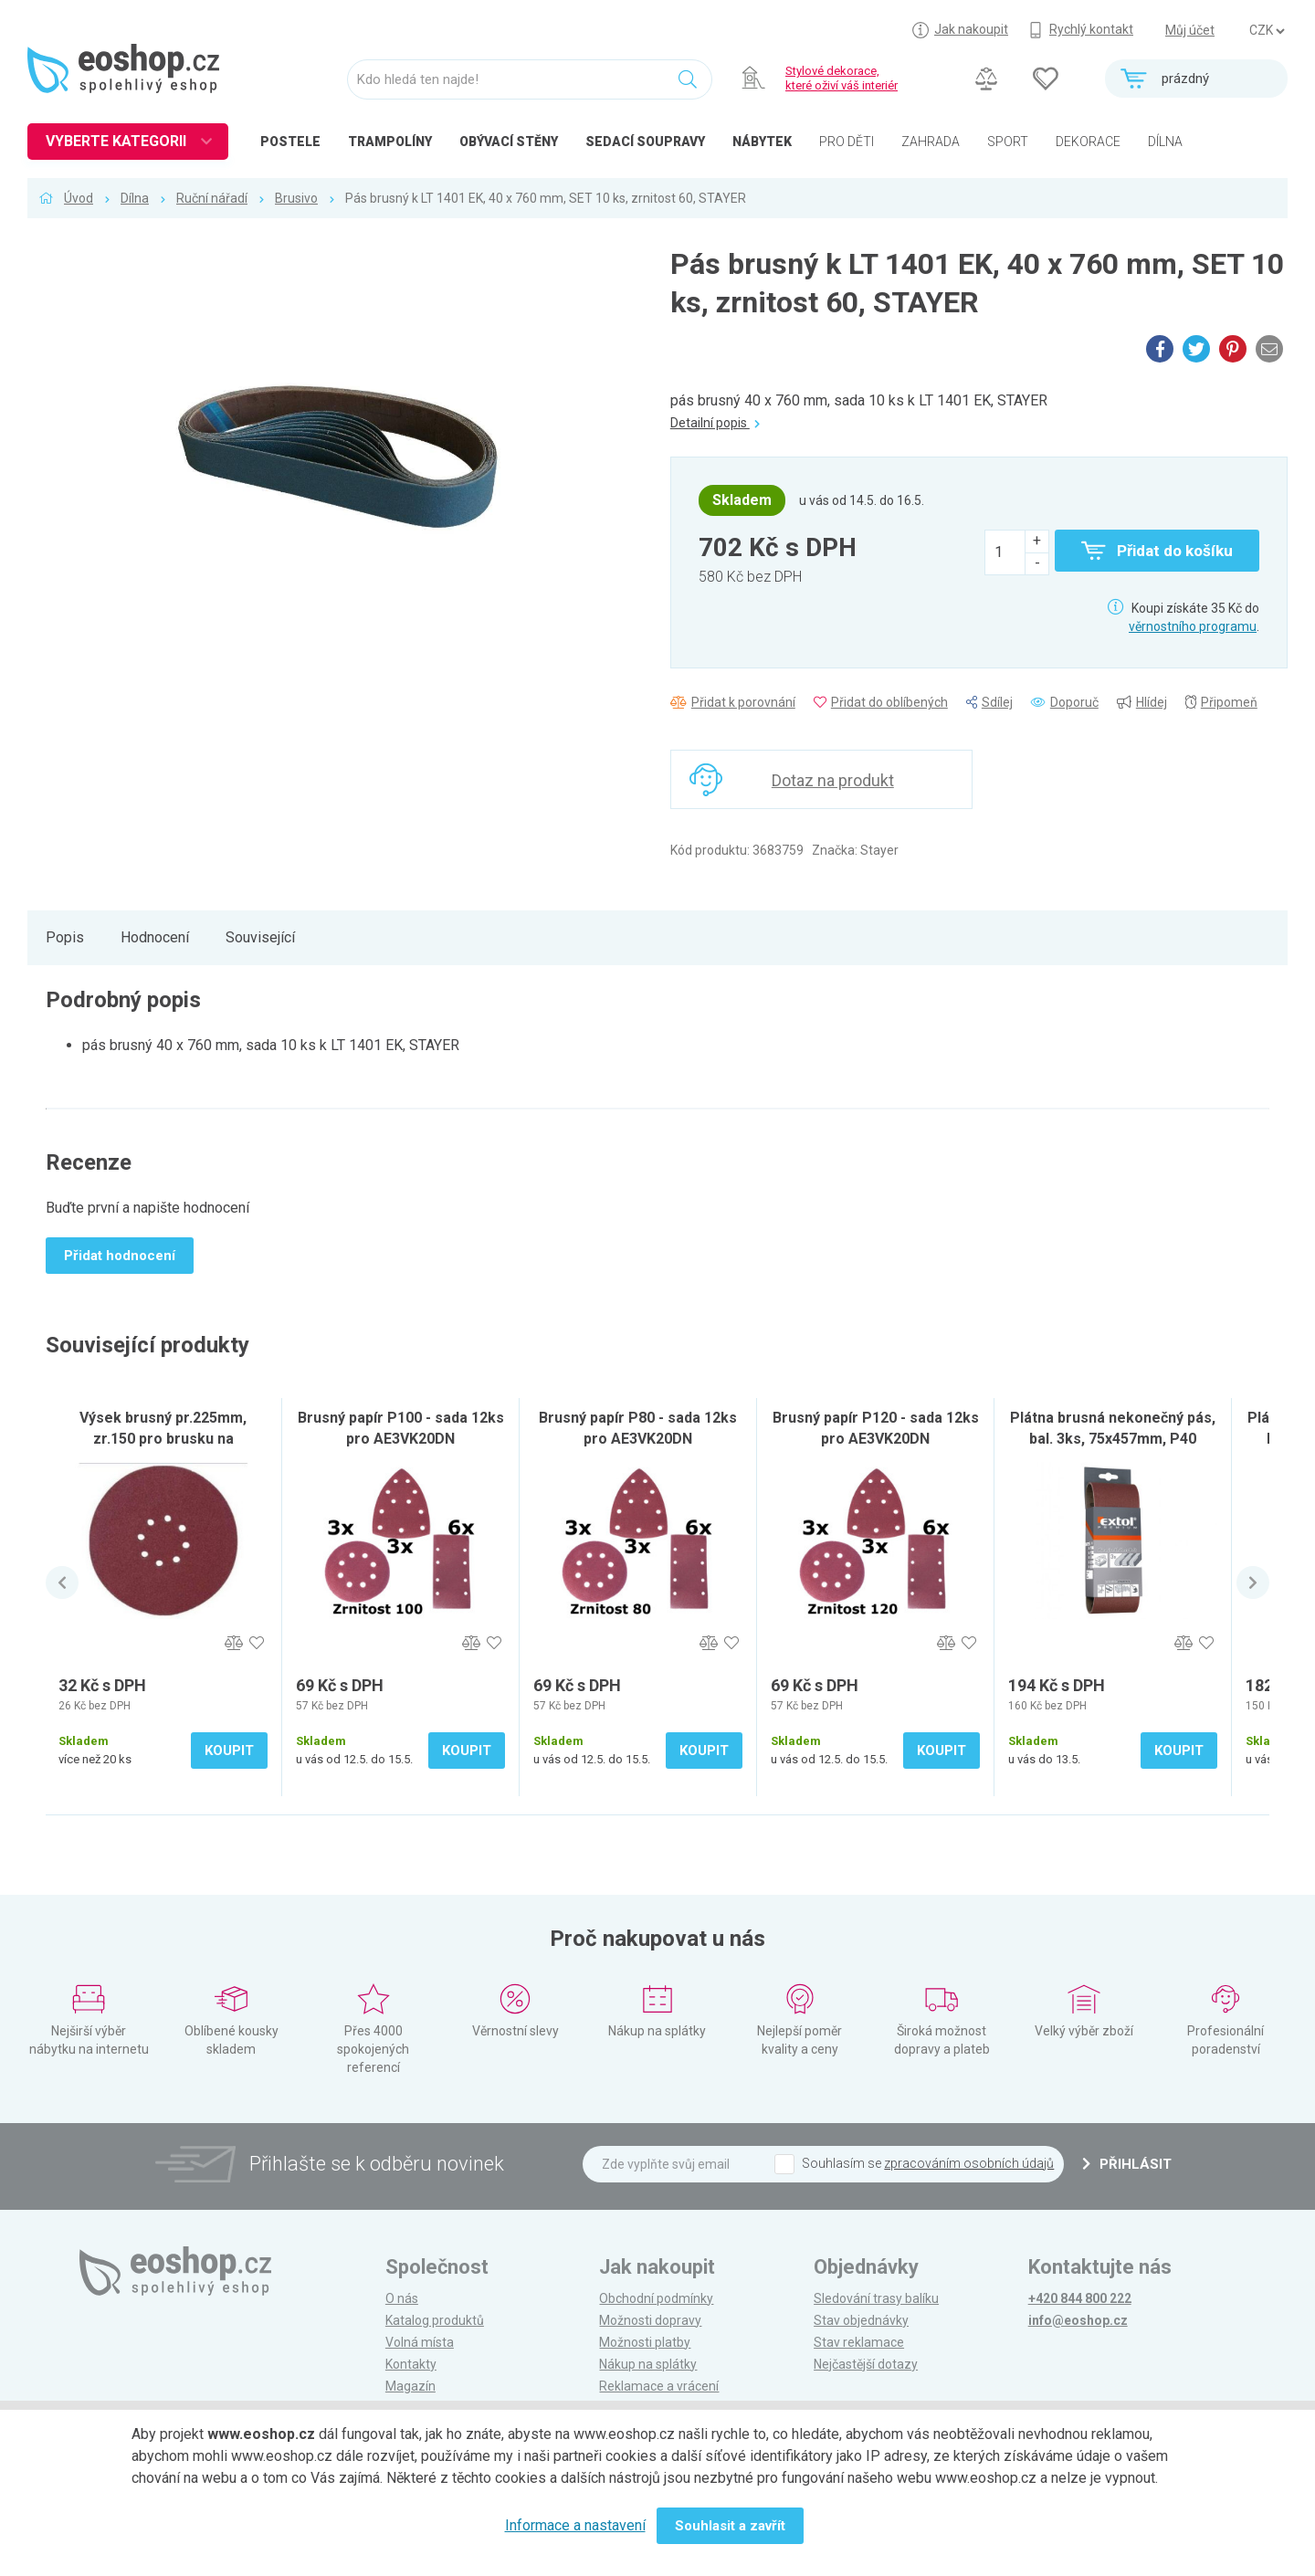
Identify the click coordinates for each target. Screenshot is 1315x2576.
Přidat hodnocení (119, 1255)
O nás (401, 2298)
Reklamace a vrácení (659, 2386)
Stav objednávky (861, 2320)
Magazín (410, 2386)
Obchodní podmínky (656, 2298)
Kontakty (411, 2364)
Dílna (135, 198)
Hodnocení (155, 937)
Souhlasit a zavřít (730, 2526)
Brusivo (296, 198)
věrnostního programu (1193, 626)
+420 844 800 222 (1079, 2298)
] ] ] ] (1267, 31)
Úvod (78, 198)
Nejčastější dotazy (866, 2364)
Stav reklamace (859, 2342)
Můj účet (1190, 30)
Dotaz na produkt (833, 780)
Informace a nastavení (575, 2525)
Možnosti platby (644, 2342)
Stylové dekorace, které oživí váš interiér (841, 78)
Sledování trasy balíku (876, 2298)
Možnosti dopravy (650, 2320)
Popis (65, 937)
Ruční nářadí (211, 198)
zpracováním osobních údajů (969, 2163)
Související (260, 937)
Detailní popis (715, 422)
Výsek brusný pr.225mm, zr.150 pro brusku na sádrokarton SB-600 (163, 1438)
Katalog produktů (434, 2320)
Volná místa (419, 2342)
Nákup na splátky (648, 2364)
